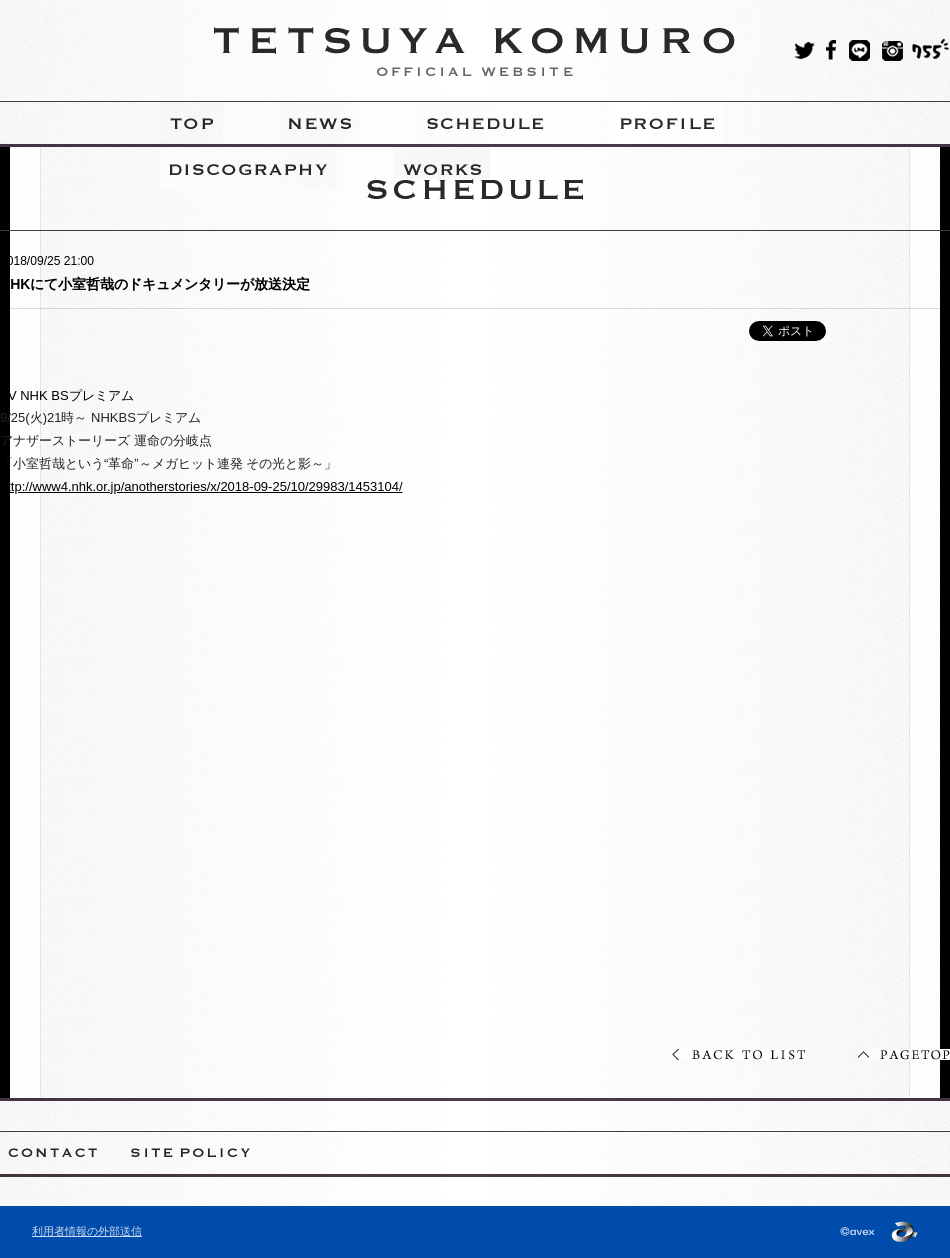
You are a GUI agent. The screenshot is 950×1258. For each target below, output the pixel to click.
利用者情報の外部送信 (87, 1231)
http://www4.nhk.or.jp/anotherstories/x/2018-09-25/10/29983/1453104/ (201, 486)
